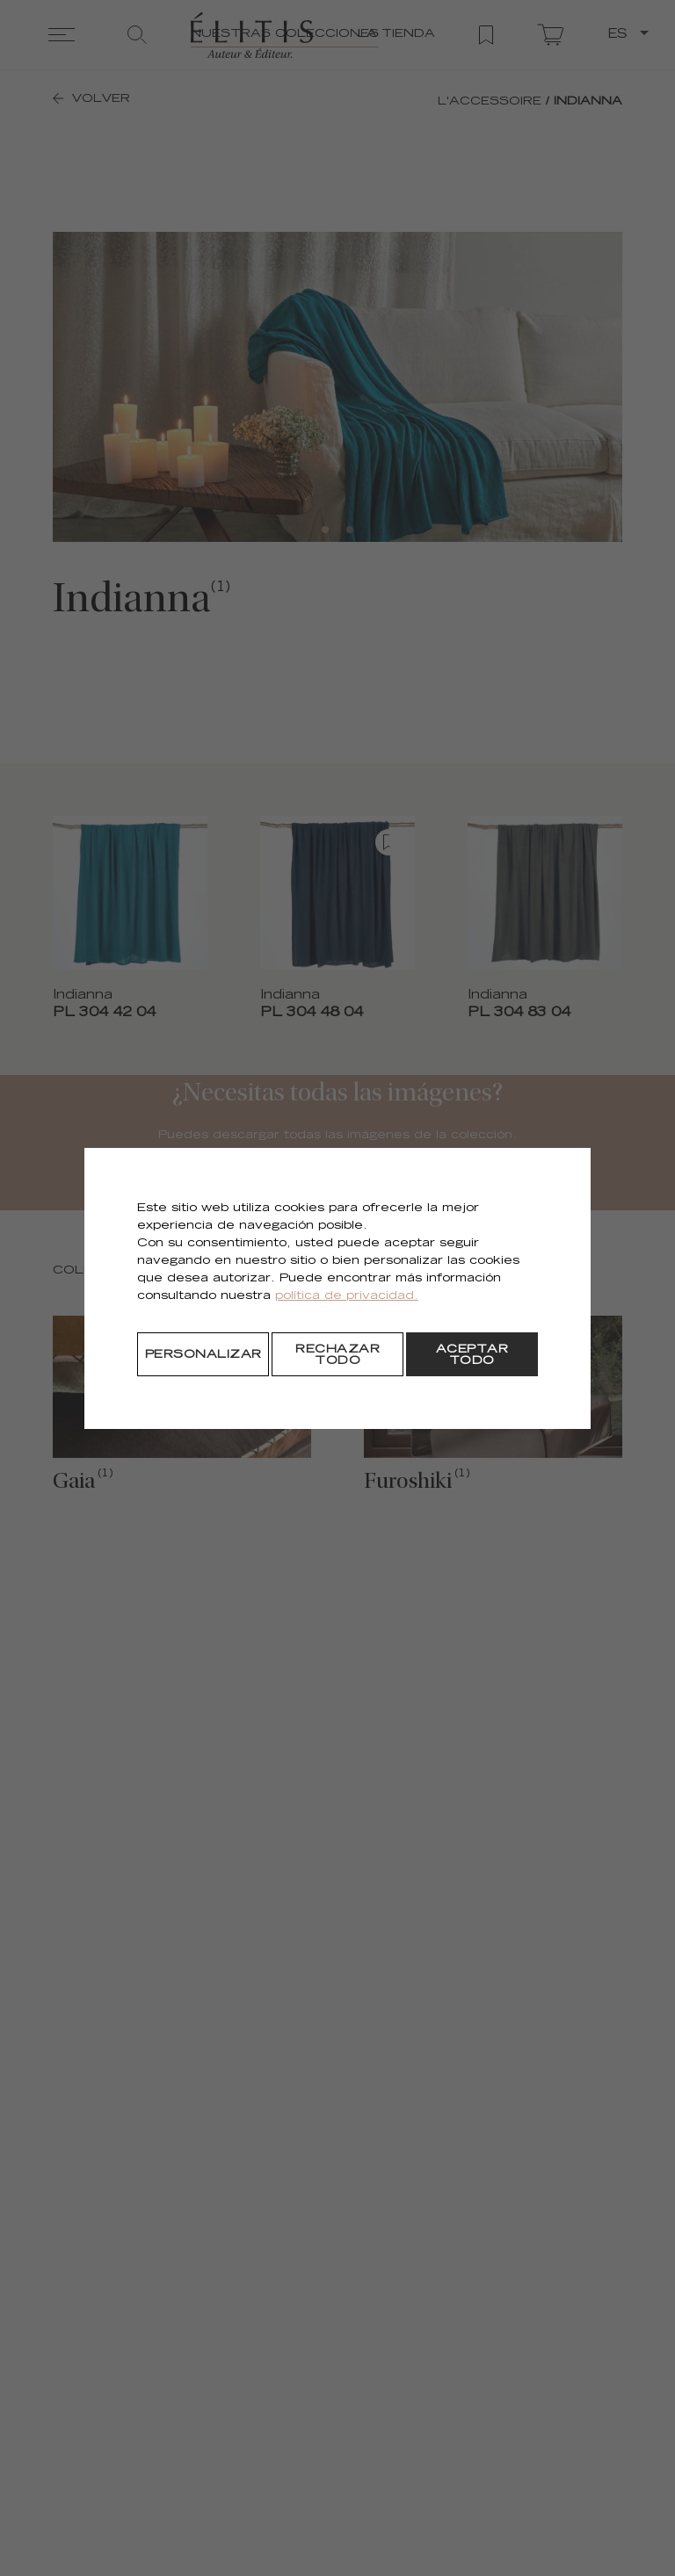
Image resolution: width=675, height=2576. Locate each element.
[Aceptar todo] (472, 1354)
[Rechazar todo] (337, 1354)
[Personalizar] (203, 1354)
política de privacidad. (346, 1296)
